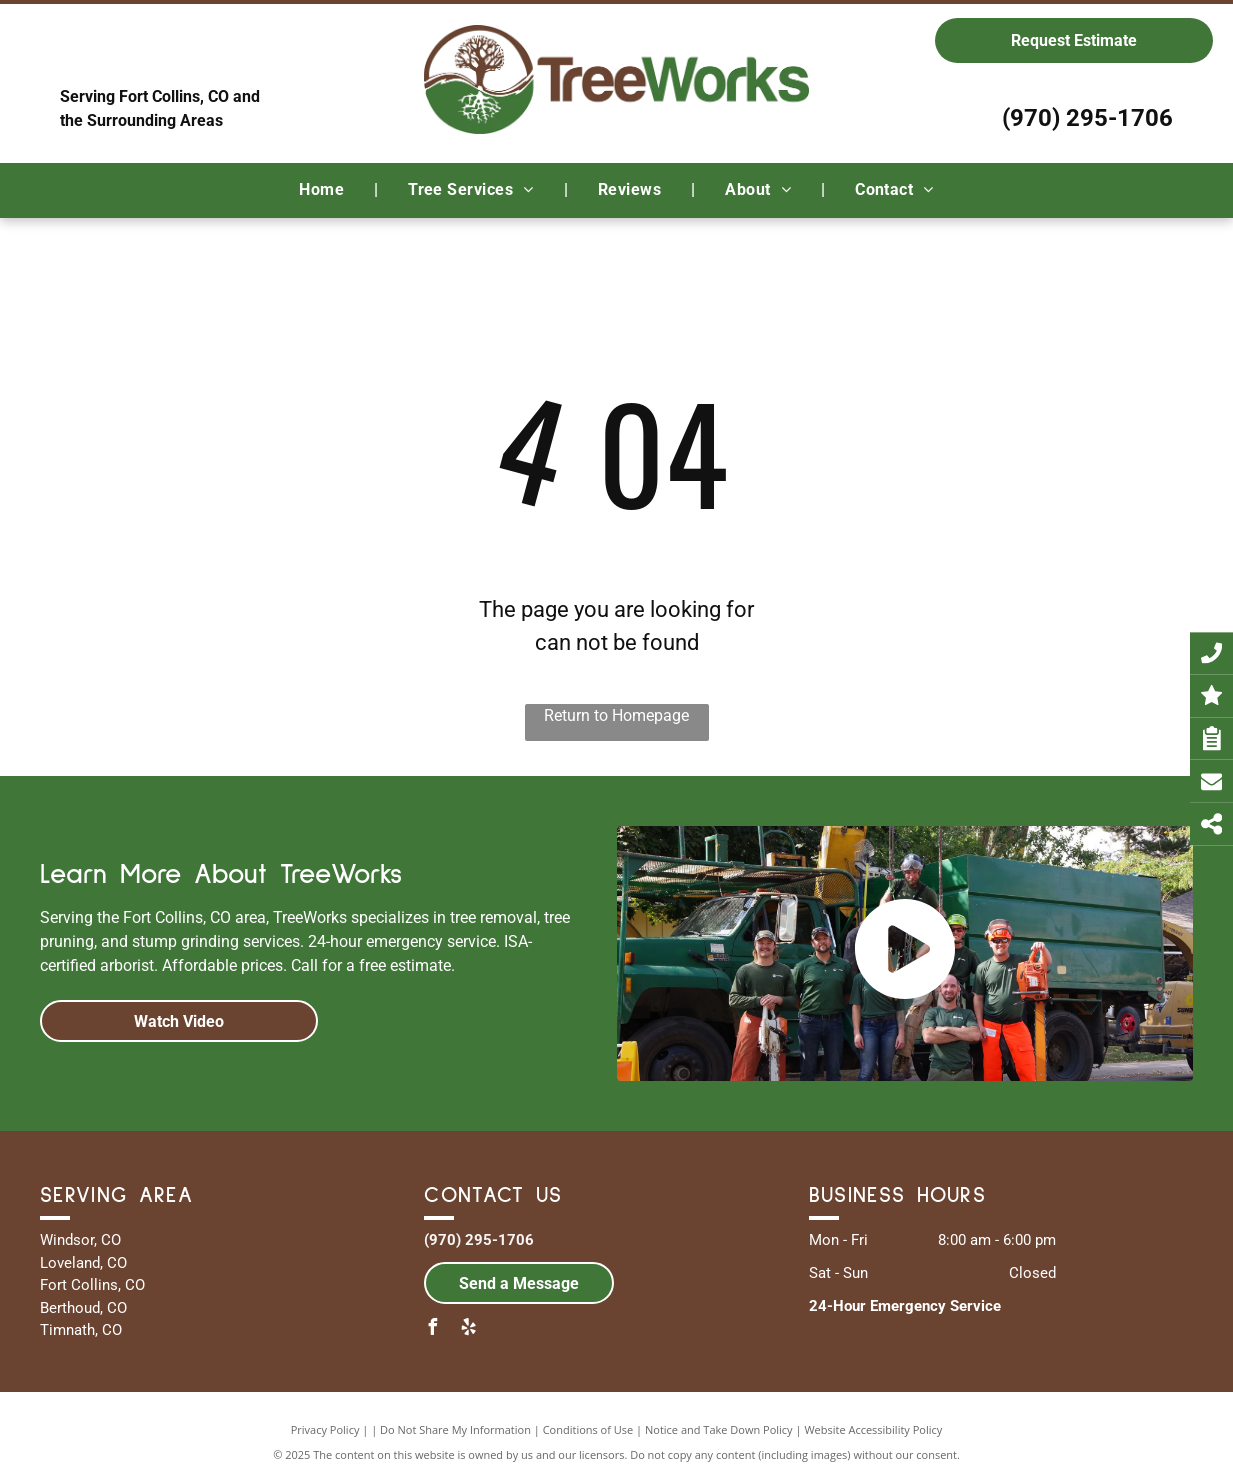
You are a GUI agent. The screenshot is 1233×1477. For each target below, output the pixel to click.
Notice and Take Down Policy (719, 1429)
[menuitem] (323, 190)
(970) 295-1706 (1087, 118)
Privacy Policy (325, 1429)
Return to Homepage (616, 715)
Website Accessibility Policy (873, 1429)
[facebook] (432, 1329)
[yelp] (468, 1329)
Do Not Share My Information (455, 1429)
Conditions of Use (588, 1429)
